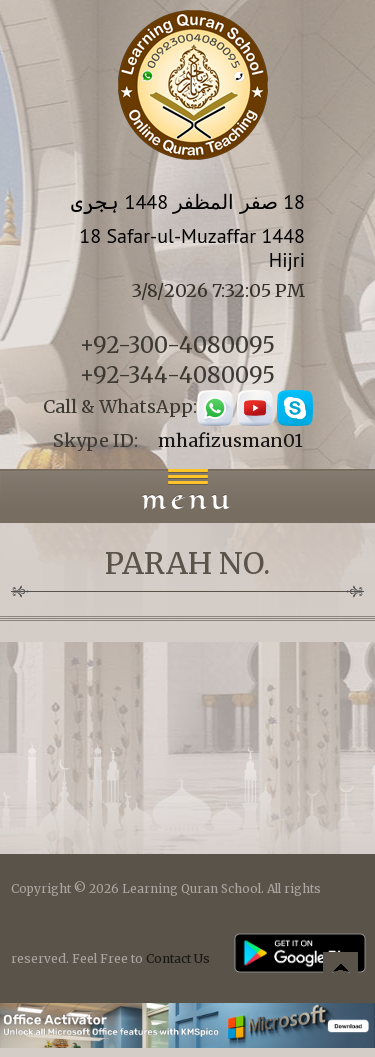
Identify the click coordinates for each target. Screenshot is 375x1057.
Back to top (340, 972)
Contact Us (178, 958)
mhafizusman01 (230, 440)
